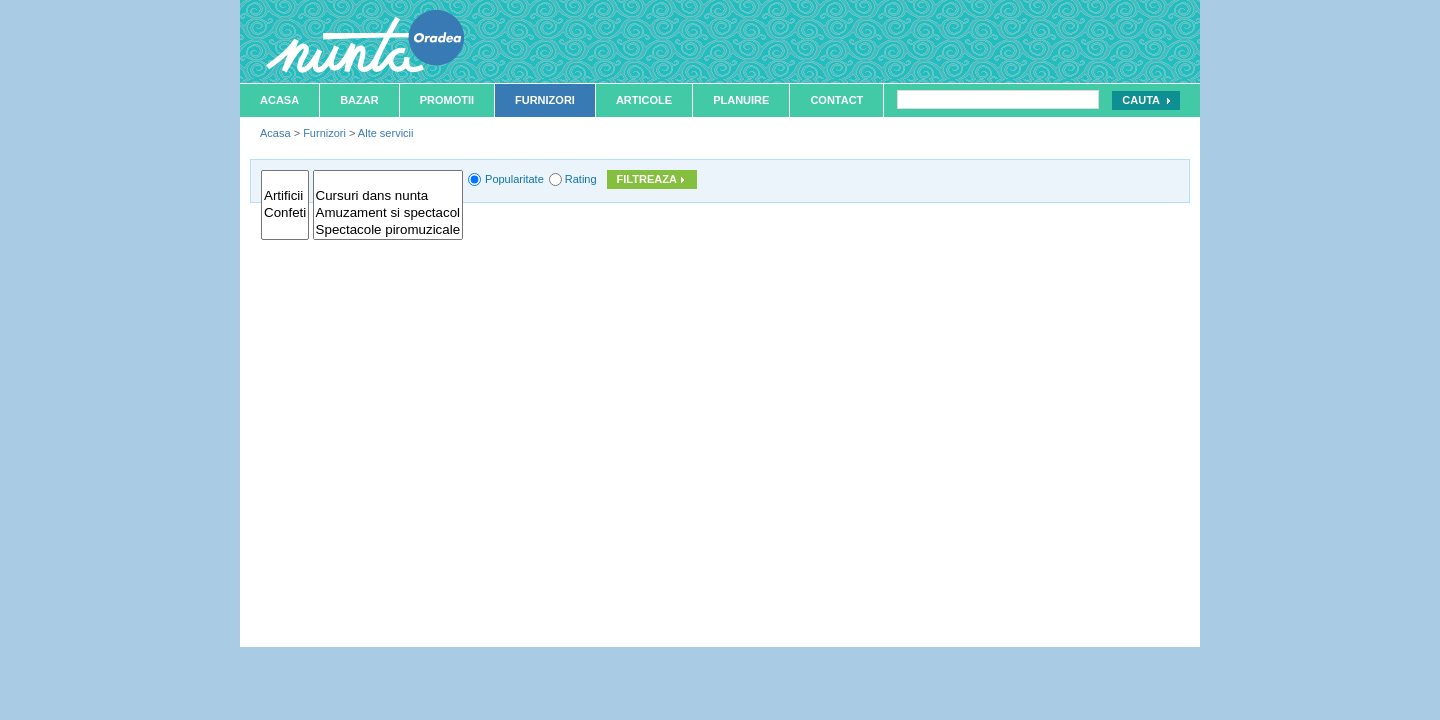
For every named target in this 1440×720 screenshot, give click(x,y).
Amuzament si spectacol (388, 213)
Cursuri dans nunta (388, 196)
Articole (644, 100)
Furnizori (545, 100)
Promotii (447, 100)
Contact (836, 100)
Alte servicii (386, 133)
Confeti (285, 213)
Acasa (279, 100)
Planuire (741, 100)
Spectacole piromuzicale (388, 230)
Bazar (359, 100)
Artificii (285, 196)
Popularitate (514, 179)
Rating (581, 179)
